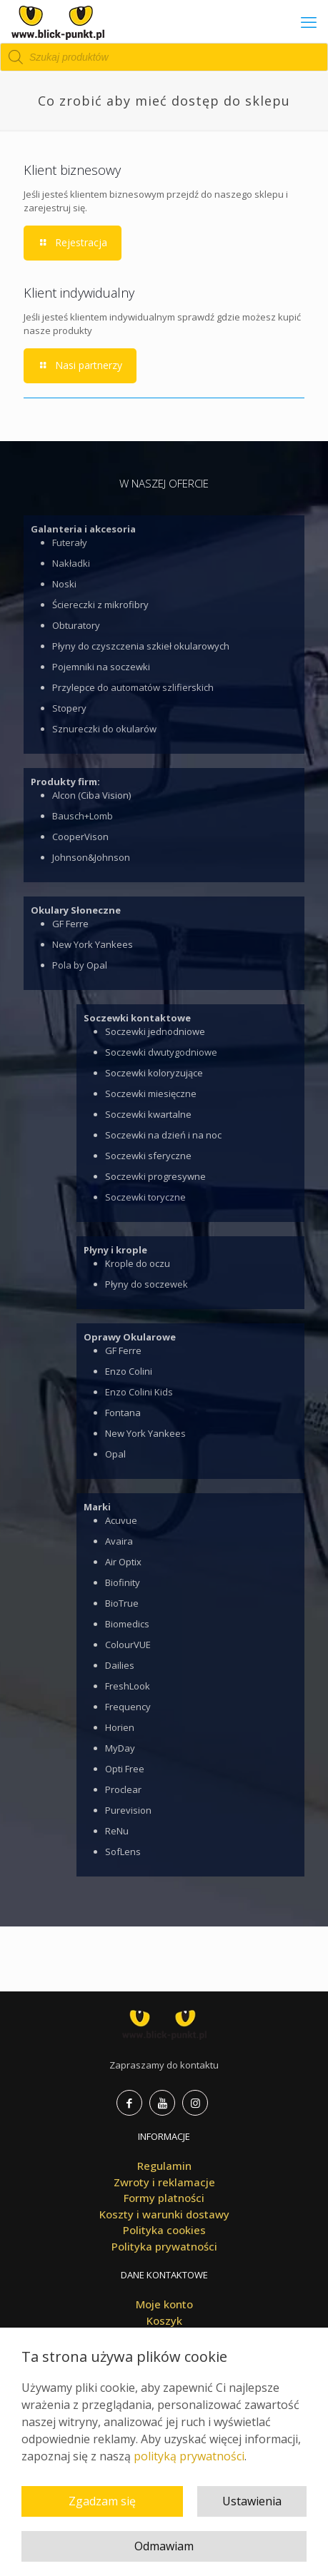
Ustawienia (252, 2501)
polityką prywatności (189, 2456)
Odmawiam (164, 2546)
